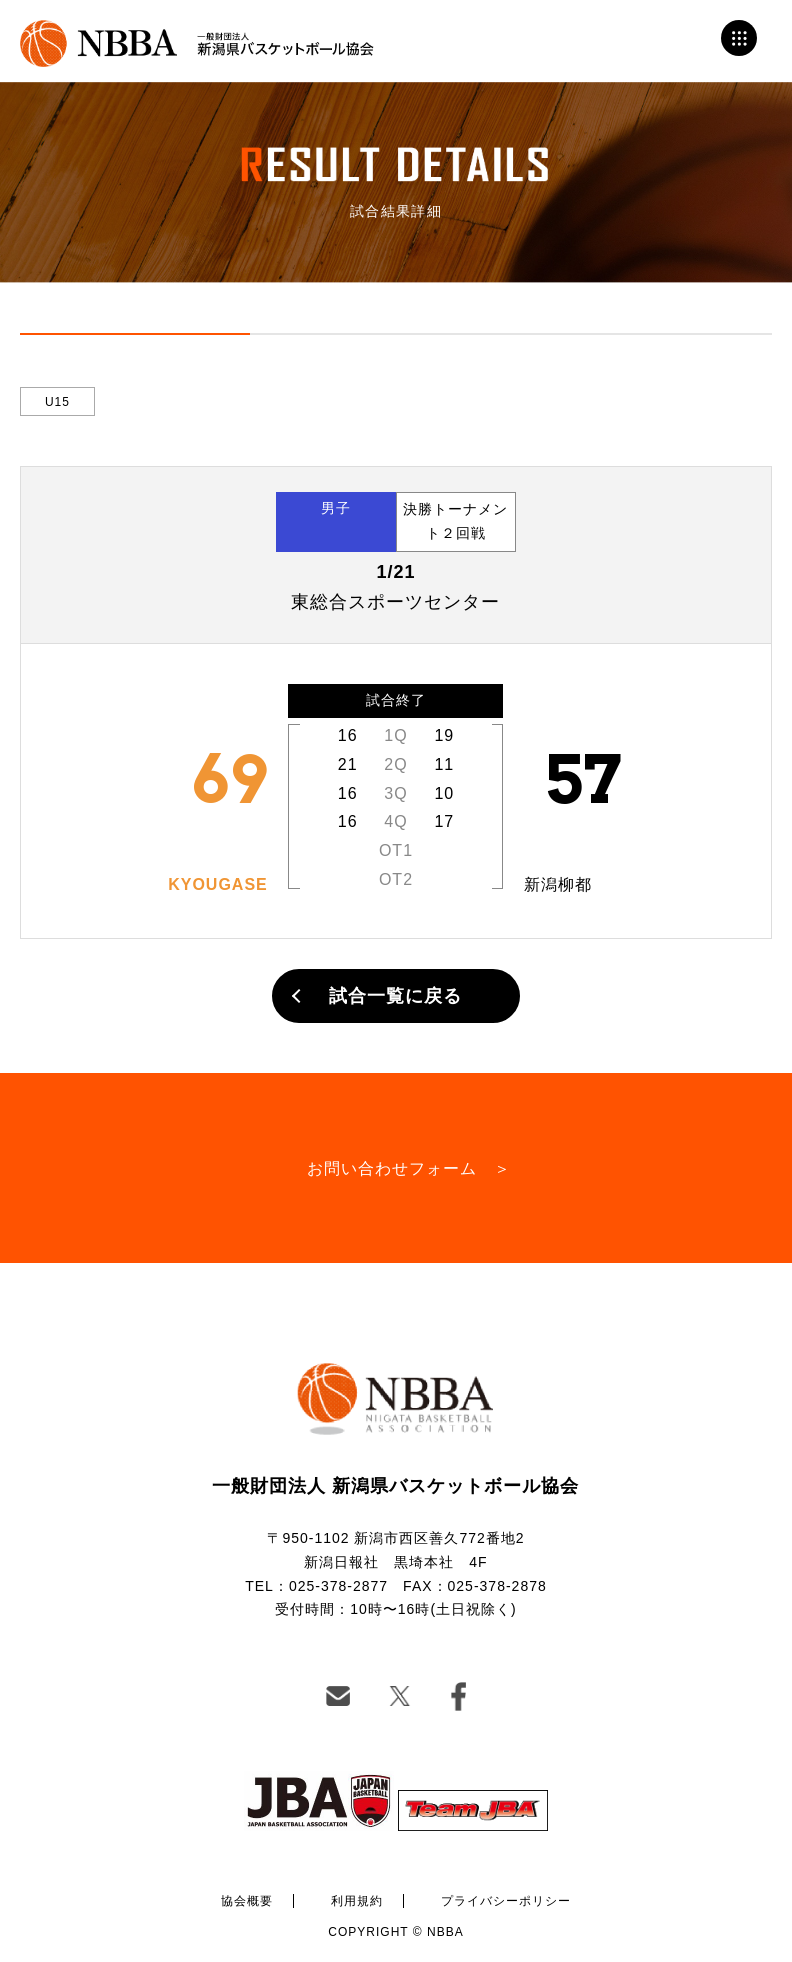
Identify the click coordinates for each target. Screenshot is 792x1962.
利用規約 (357, 1901)
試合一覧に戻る (395, 996)
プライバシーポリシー (506, 1901)
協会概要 (247, 1901)
